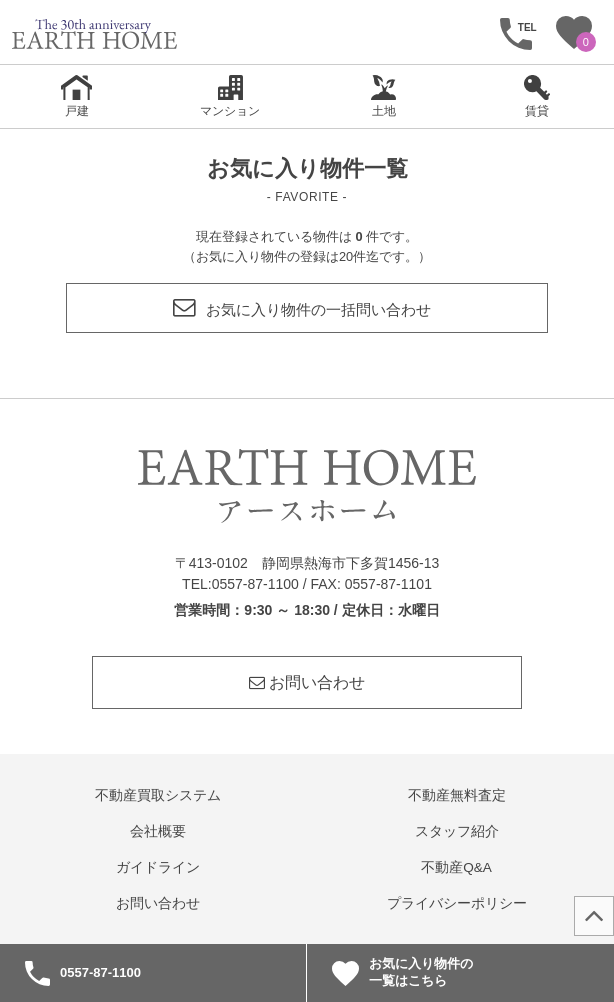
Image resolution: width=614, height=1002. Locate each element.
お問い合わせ (307, 682)
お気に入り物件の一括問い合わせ (301, 309)
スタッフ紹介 (457, 831)
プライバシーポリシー (457, 903)
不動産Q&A (456, 867)
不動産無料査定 (457, 795)
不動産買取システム (158, 795)
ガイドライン (158, 867)
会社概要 (158, 831)
